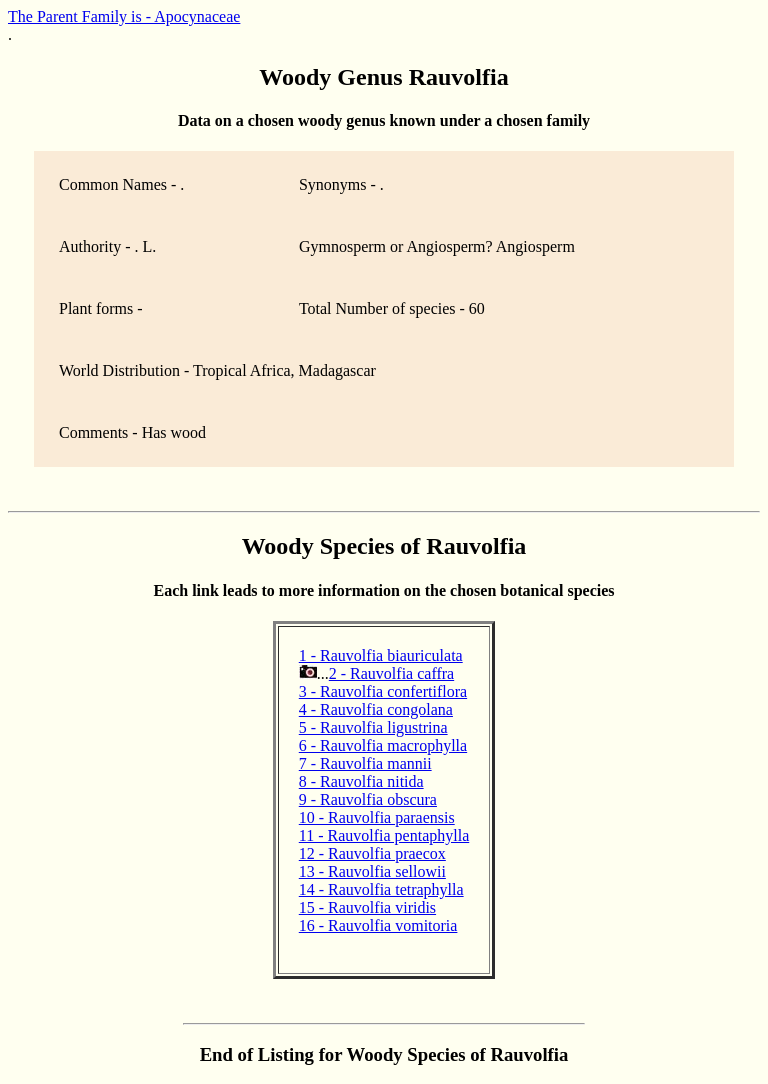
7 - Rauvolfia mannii (365, 763)
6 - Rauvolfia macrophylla (383, 745)
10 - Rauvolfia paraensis (377, 817)
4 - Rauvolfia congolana (376, 709)
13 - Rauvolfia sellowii (372, 871)
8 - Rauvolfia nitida (361, 781)
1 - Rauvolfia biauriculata (381, 655)
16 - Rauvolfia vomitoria (378, 925)
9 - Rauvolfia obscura (368, 799)
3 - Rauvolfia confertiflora (383, 691)
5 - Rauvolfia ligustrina (373, 727)
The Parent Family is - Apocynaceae (124, 16)
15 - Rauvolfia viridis (367, 907)
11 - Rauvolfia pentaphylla (384, 835)
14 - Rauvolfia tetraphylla (381, 889)
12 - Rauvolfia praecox (372, 853)
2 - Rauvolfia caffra (391, 673)
